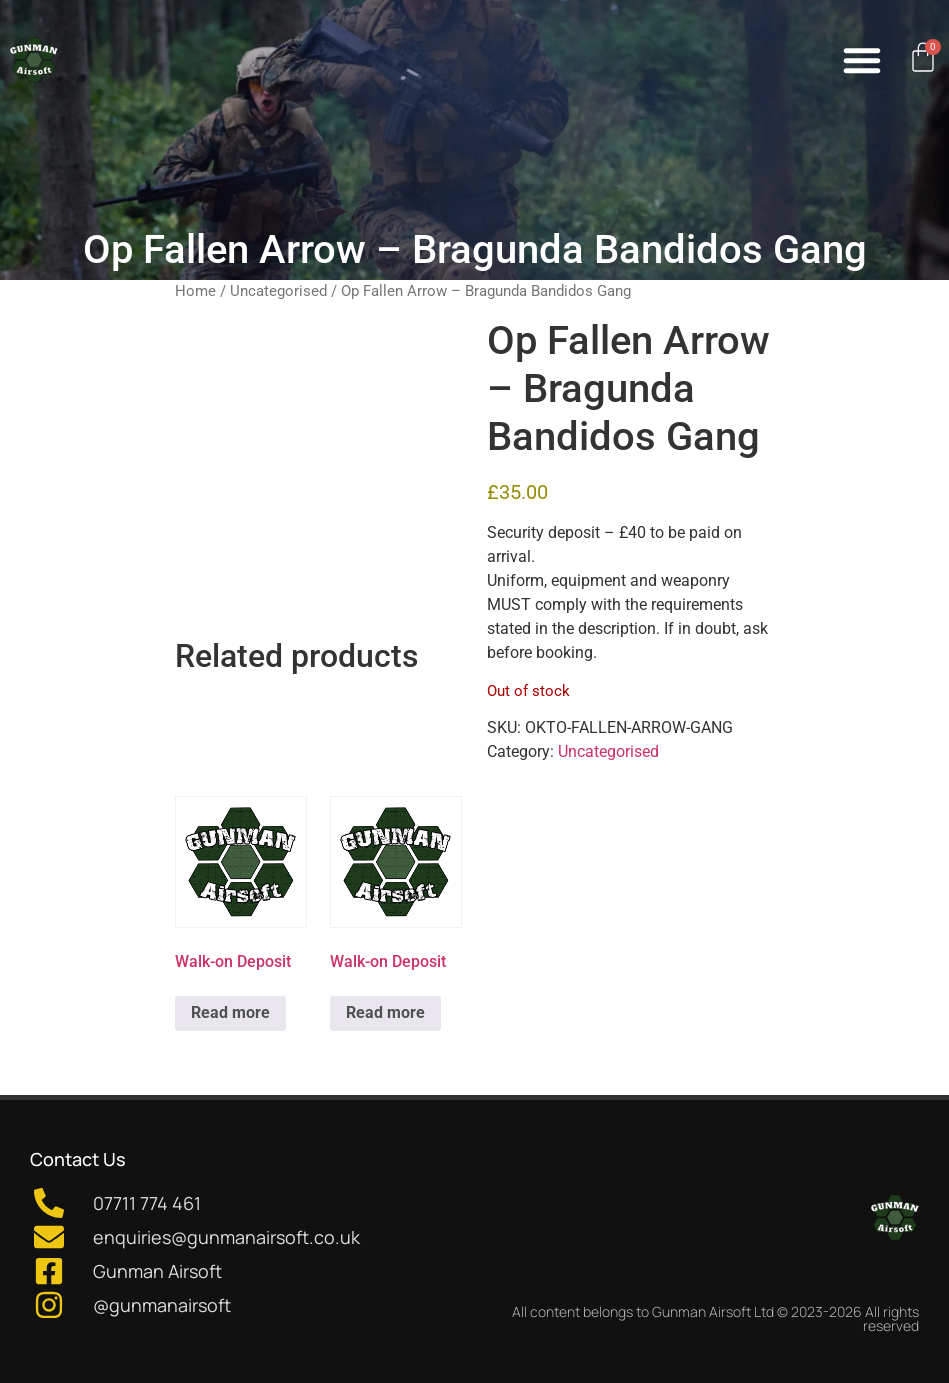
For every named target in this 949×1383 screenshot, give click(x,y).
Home (195, 291)
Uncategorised (278, 291)
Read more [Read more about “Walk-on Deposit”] (230, 1012)
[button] (862, 60)
